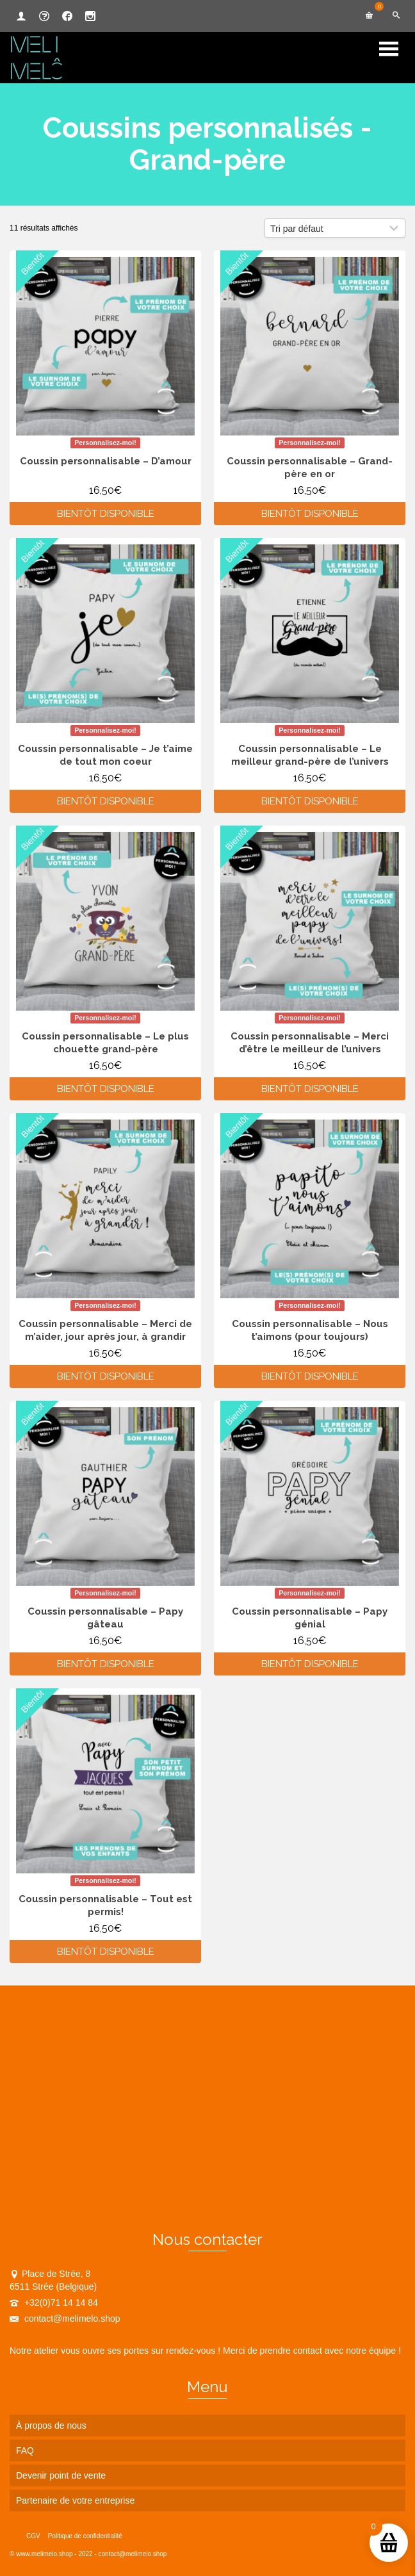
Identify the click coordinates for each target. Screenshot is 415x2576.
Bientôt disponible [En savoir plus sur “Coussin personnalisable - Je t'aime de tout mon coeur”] (105, 801)
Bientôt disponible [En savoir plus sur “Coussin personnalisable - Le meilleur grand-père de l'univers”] (310, 801)
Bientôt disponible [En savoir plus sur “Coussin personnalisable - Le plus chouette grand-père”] (105, 1089)
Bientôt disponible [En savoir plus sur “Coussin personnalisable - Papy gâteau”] (105, 1664)
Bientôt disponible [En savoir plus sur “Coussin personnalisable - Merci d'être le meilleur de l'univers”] (310, 1089)
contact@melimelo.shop (65, 2318)
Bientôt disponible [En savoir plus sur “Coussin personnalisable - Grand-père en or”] (310, 513)
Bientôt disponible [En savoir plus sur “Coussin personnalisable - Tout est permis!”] (105, 1951)
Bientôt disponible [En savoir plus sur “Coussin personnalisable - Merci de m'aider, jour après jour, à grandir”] (105, 1376)
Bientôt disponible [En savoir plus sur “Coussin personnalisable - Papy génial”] (310, 1664)
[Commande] (334, 228)
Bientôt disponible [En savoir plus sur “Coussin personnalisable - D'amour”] (105, 513)
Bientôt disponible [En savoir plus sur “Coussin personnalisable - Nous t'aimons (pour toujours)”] (310, 1376)
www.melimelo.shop (44, 2553)
